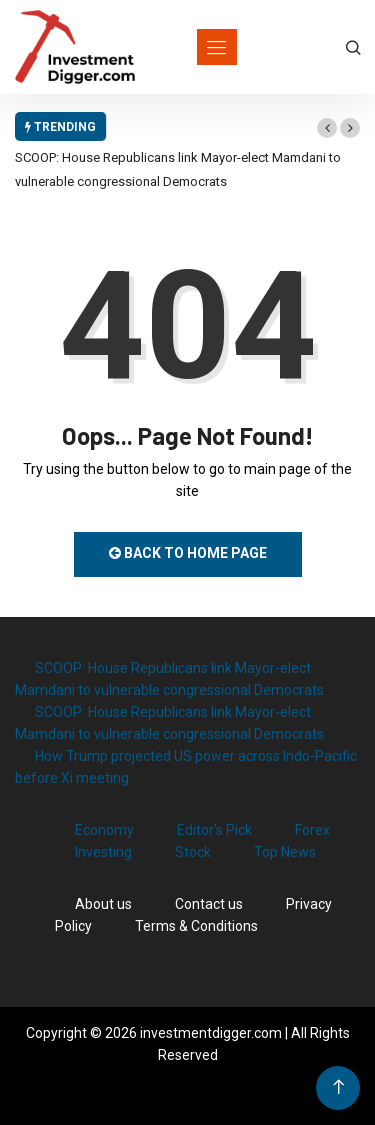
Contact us (209, 904)
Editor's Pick (214, 830)
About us (103, 904)
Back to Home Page (188, 553)
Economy (104, 830)
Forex (312, 830)
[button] (327, 128)
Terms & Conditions (196, 926)
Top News (285, 852)
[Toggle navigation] (217, 47)
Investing (103, 852)
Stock (193, 852)
